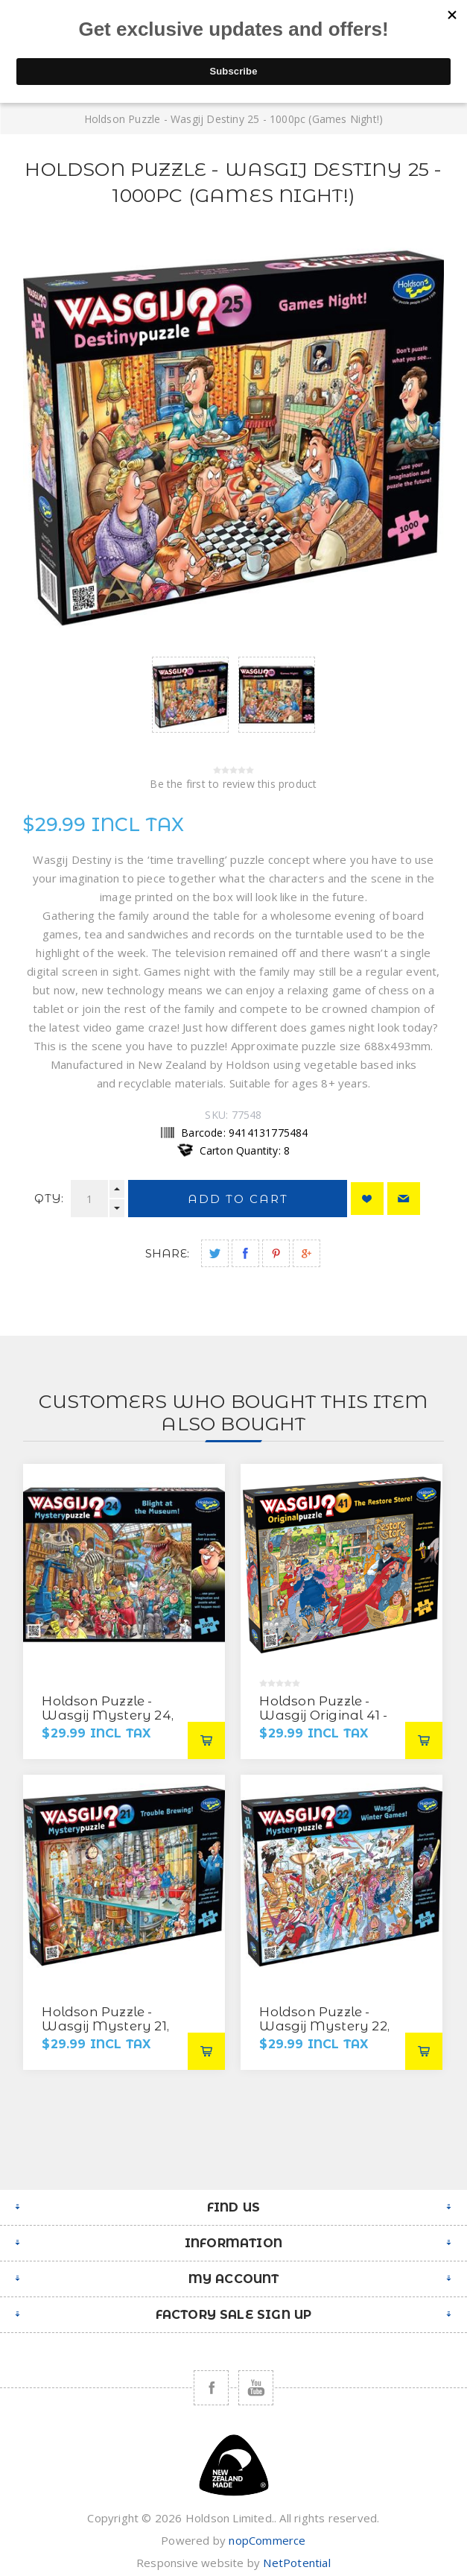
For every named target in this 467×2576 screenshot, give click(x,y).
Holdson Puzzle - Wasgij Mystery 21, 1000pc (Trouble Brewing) (105, 2033)
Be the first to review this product (233, 784)
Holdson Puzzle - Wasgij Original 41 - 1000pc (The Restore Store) (325, 1722)
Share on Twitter (215, 1253)
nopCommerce (267, 2540)
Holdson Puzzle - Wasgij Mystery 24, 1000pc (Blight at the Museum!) (110, 1722)
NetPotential (296, 2562)
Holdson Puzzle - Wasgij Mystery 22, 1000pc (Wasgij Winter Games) (324, 2033)
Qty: (48, 1198)
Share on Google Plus (306, 1253)
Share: (167, 1253)
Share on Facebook (245, 1253)
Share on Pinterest (276, 1253)
